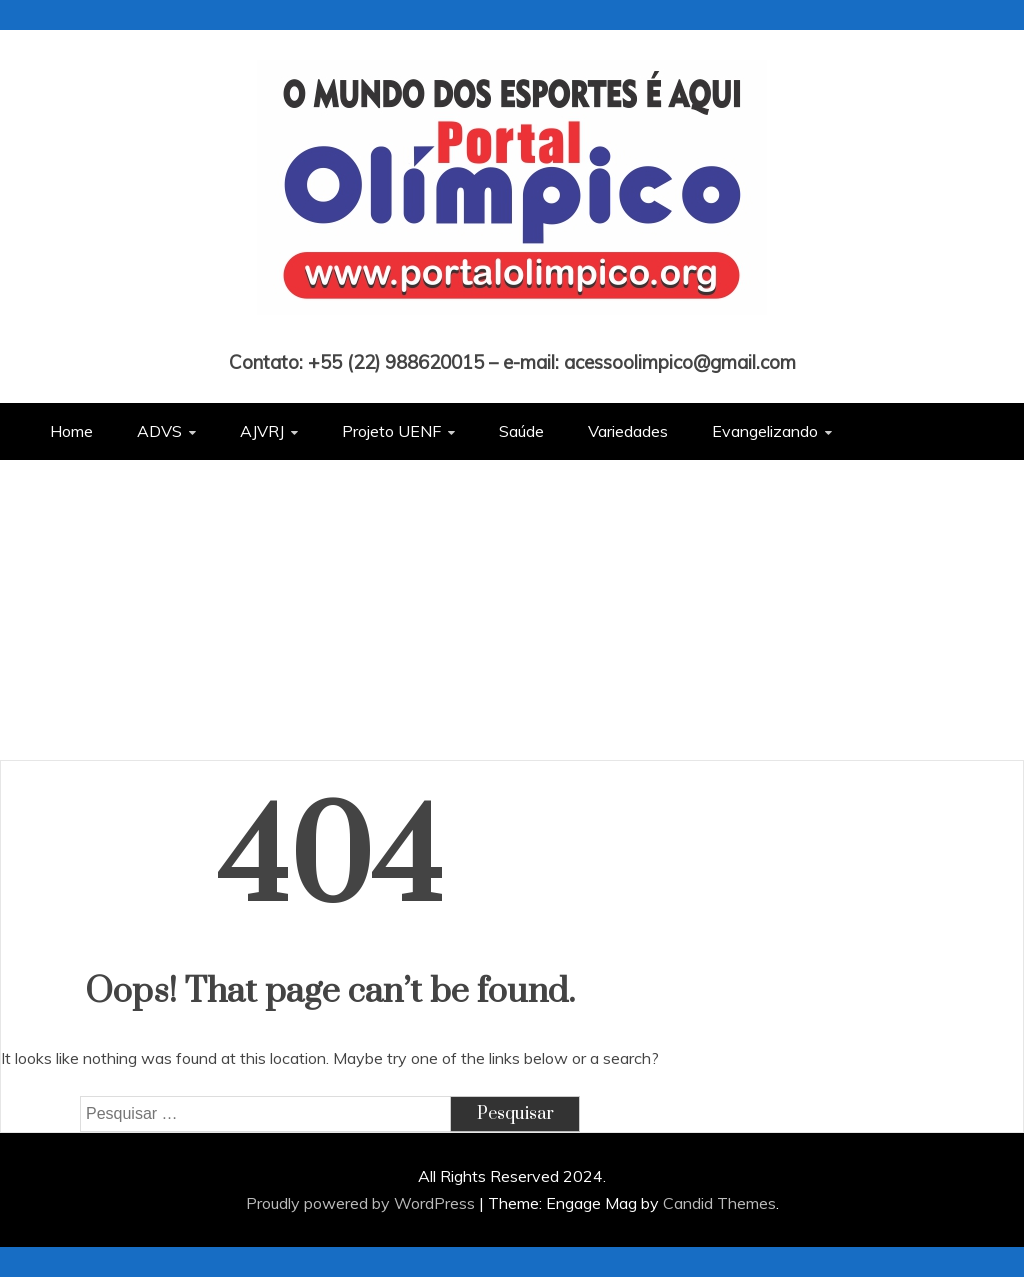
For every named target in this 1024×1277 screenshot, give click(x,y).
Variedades (628, 431)
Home (71, 431)
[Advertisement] (512, 610)
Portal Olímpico (512, 334)
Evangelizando (765, 431)
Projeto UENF (391, 431)
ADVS (159, 431)
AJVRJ (262, 431)
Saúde (521, 431)
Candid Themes (719, 1203)
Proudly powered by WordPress (362, 1203)
